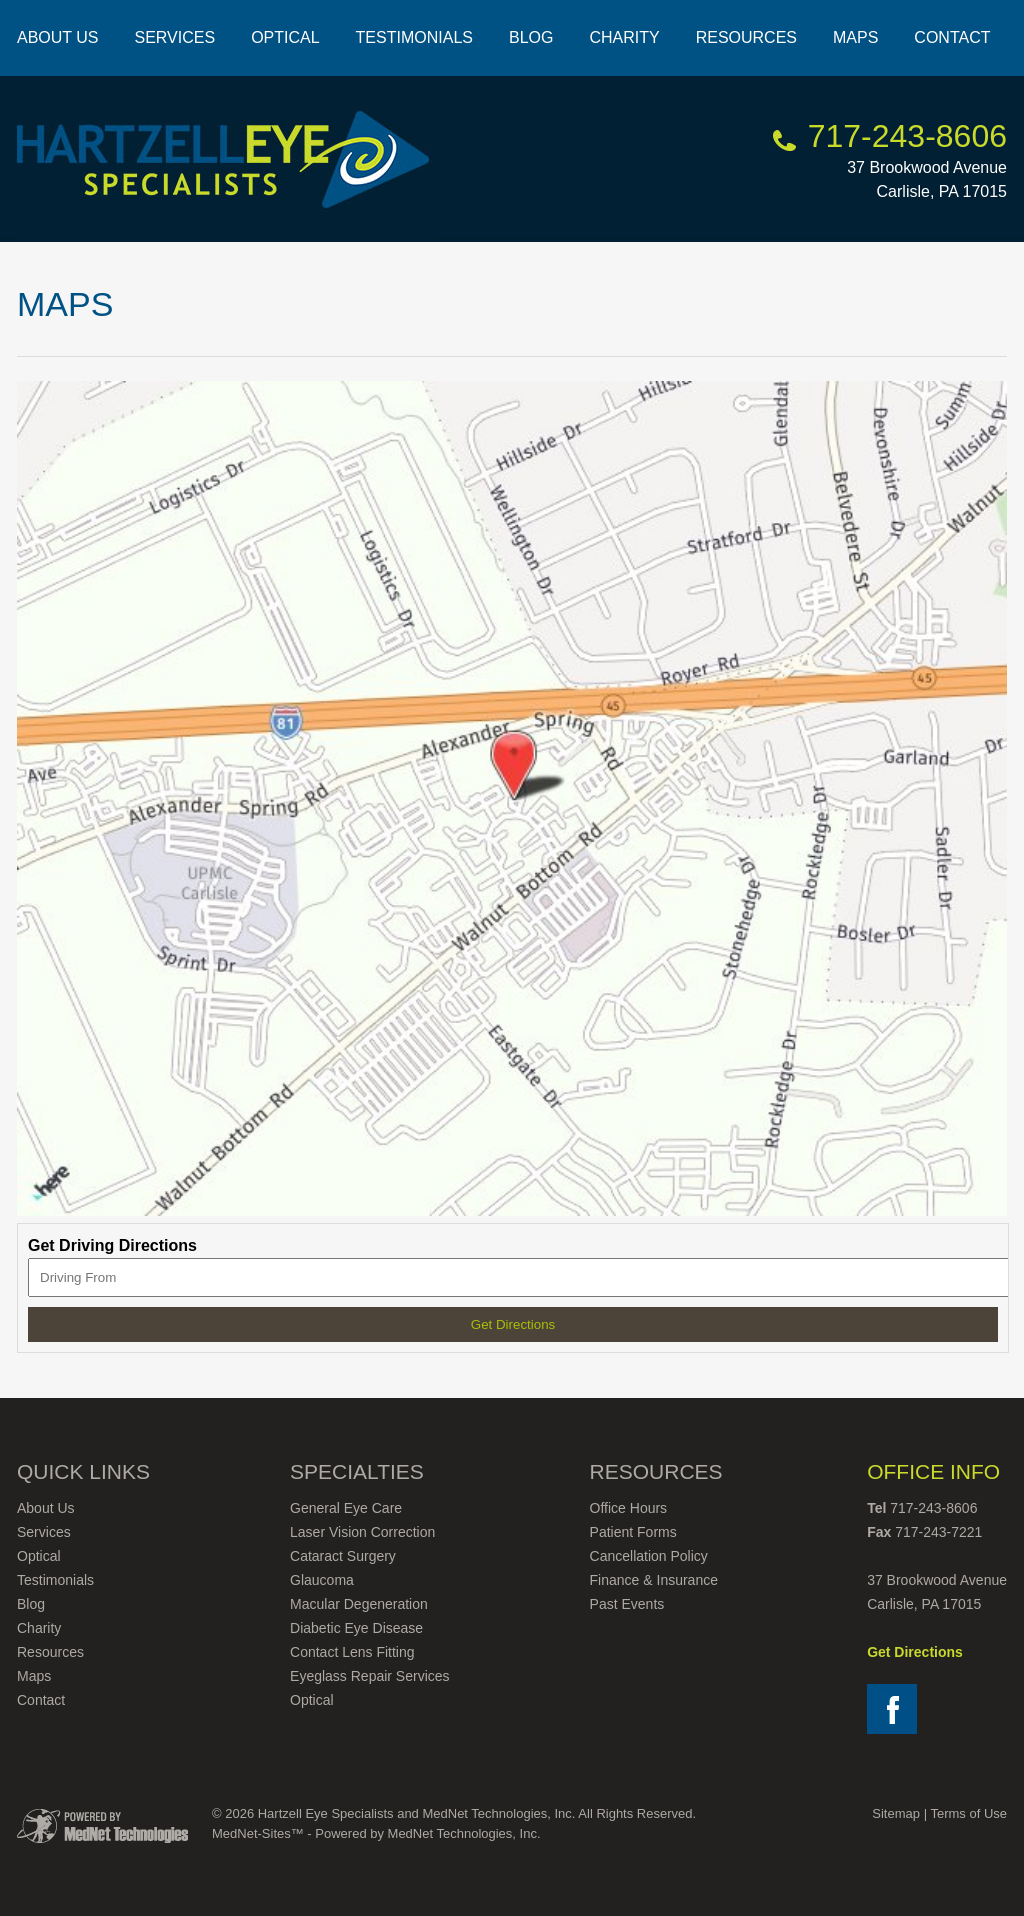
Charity (624, 37)
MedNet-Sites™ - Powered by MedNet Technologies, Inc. (376, 1833)
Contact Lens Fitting (352, 1652)
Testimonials (414, 37)
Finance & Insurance (654, 1580)
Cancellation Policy (649, 1556)
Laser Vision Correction (362, 1532)
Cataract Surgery (343, 1556)
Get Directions (915, 1652)
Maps (855, 37)
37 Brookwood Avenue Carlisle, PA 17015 (927, 165)
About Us (58, 37)
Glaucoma (322, 1580)
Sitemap (896, 1813)
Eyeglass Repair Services (370, 1676)
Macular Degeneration (359, 1604)
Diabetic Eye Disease (356, 1628)
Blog (531, 37)
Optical (285, 37)
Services (175, 37)
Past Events (627, 1604)
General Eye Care (346, 1508)
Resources (746, 37)
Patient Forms (633, 1532)
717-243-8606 (907, 136)
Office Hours (629, 1508)
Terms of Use (968, 1813)
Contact (952, 37)
